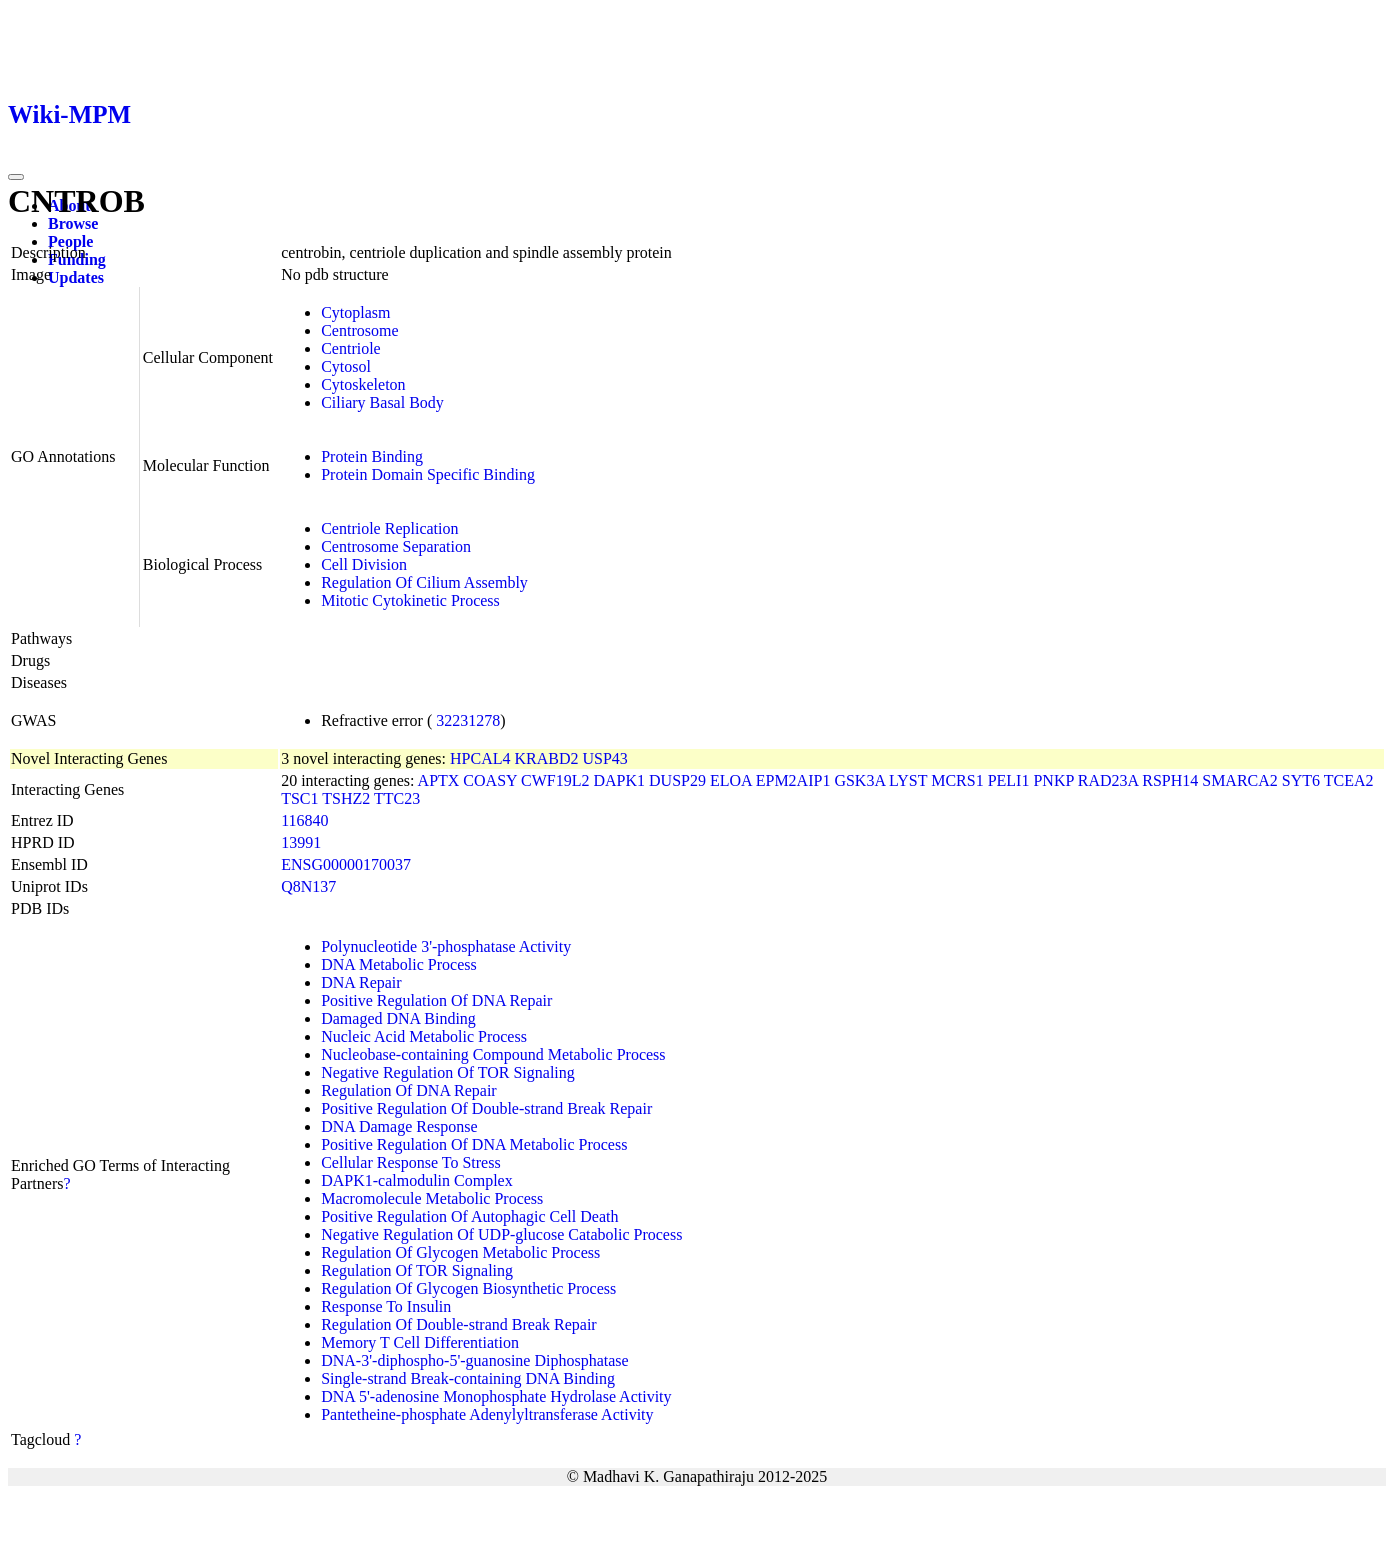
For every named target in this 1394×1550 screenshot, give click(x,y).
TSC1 (299, 798)
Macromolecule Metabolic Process (432, 1198)
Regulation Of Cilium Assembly (424, 582)
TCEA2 (1349, 780)
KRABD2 (546, 758)
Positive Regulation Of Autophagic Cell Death (469, 1216)
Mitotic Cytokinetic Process (410, 600)
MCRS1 (957, 780)
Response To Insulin (386, 1306)
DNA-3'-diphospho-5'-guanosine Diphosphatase (475, 1360)
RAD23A (1108, 780)
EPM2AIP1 (793, 780)
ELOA (731, 780)
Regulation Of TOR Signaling (417, 1270)
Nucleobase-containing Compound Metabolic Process (493, 1054)
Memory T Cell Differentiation (420, 1342)
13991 (301, 842)
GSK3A (859, 780)
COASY (490, 780)
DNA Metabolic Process (399, 964)
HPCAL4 (480, 758)
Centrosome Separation (396, 546)
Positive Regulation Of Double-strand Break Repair (486, 1108)
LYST (908, 780)
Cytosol (346, 366)
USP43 (604, 758)
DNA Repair (361, 982)
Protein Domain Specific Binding (428, 474)
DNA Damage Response (399, 1126)
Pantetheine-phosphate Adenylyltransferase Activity (487, 1414)
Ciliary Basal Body (382, 402)
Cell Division (364, 564)
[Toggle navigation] (16, 177)
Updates (76, 277)
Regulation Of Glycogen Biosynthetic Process (468, 1288)
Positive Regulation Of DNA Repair (436, 1000)
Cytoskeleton (363, 384)
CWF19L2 (555, 780)
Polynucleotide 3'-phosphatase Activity (446, 946)
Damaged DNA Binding (398, 1018)
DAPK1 (619, 780)
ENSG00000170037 (346, 864)
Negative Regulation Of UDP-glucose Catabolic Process (501, 1234)
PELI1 (1009, 780)
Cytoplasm (355, 312)
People (70, 241)
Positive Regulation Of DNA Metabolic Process (474, 1144)
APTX (439, 780)
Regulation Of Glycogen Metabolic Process (460, 1252)
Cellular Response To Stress (410, 1162)
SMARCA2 (1240, 780)
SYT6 (1301, 780)
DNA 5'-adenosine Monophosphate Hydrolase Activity (496, 1396)
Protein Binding (372, 456)
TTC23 (397, 798)
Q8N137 (308, 886)
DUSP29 (677, 780)
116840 (304, 820)
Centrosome (359, 330)
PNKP (1053, 780)
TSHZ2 (346, 798)
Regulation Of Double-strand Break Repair (458, 1324)
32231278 (468, 720)
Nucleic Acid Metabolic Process (424, 1036)
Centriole (351, 348)
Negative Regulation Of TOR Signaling (448, 1072)
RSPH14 (1170, 780)
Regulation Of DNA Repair (409, 1090)
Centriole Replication (389, 528)
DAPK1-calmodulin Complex (417, 1180)
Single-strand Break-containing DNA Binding (468, 1378)
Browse (73, 223)
